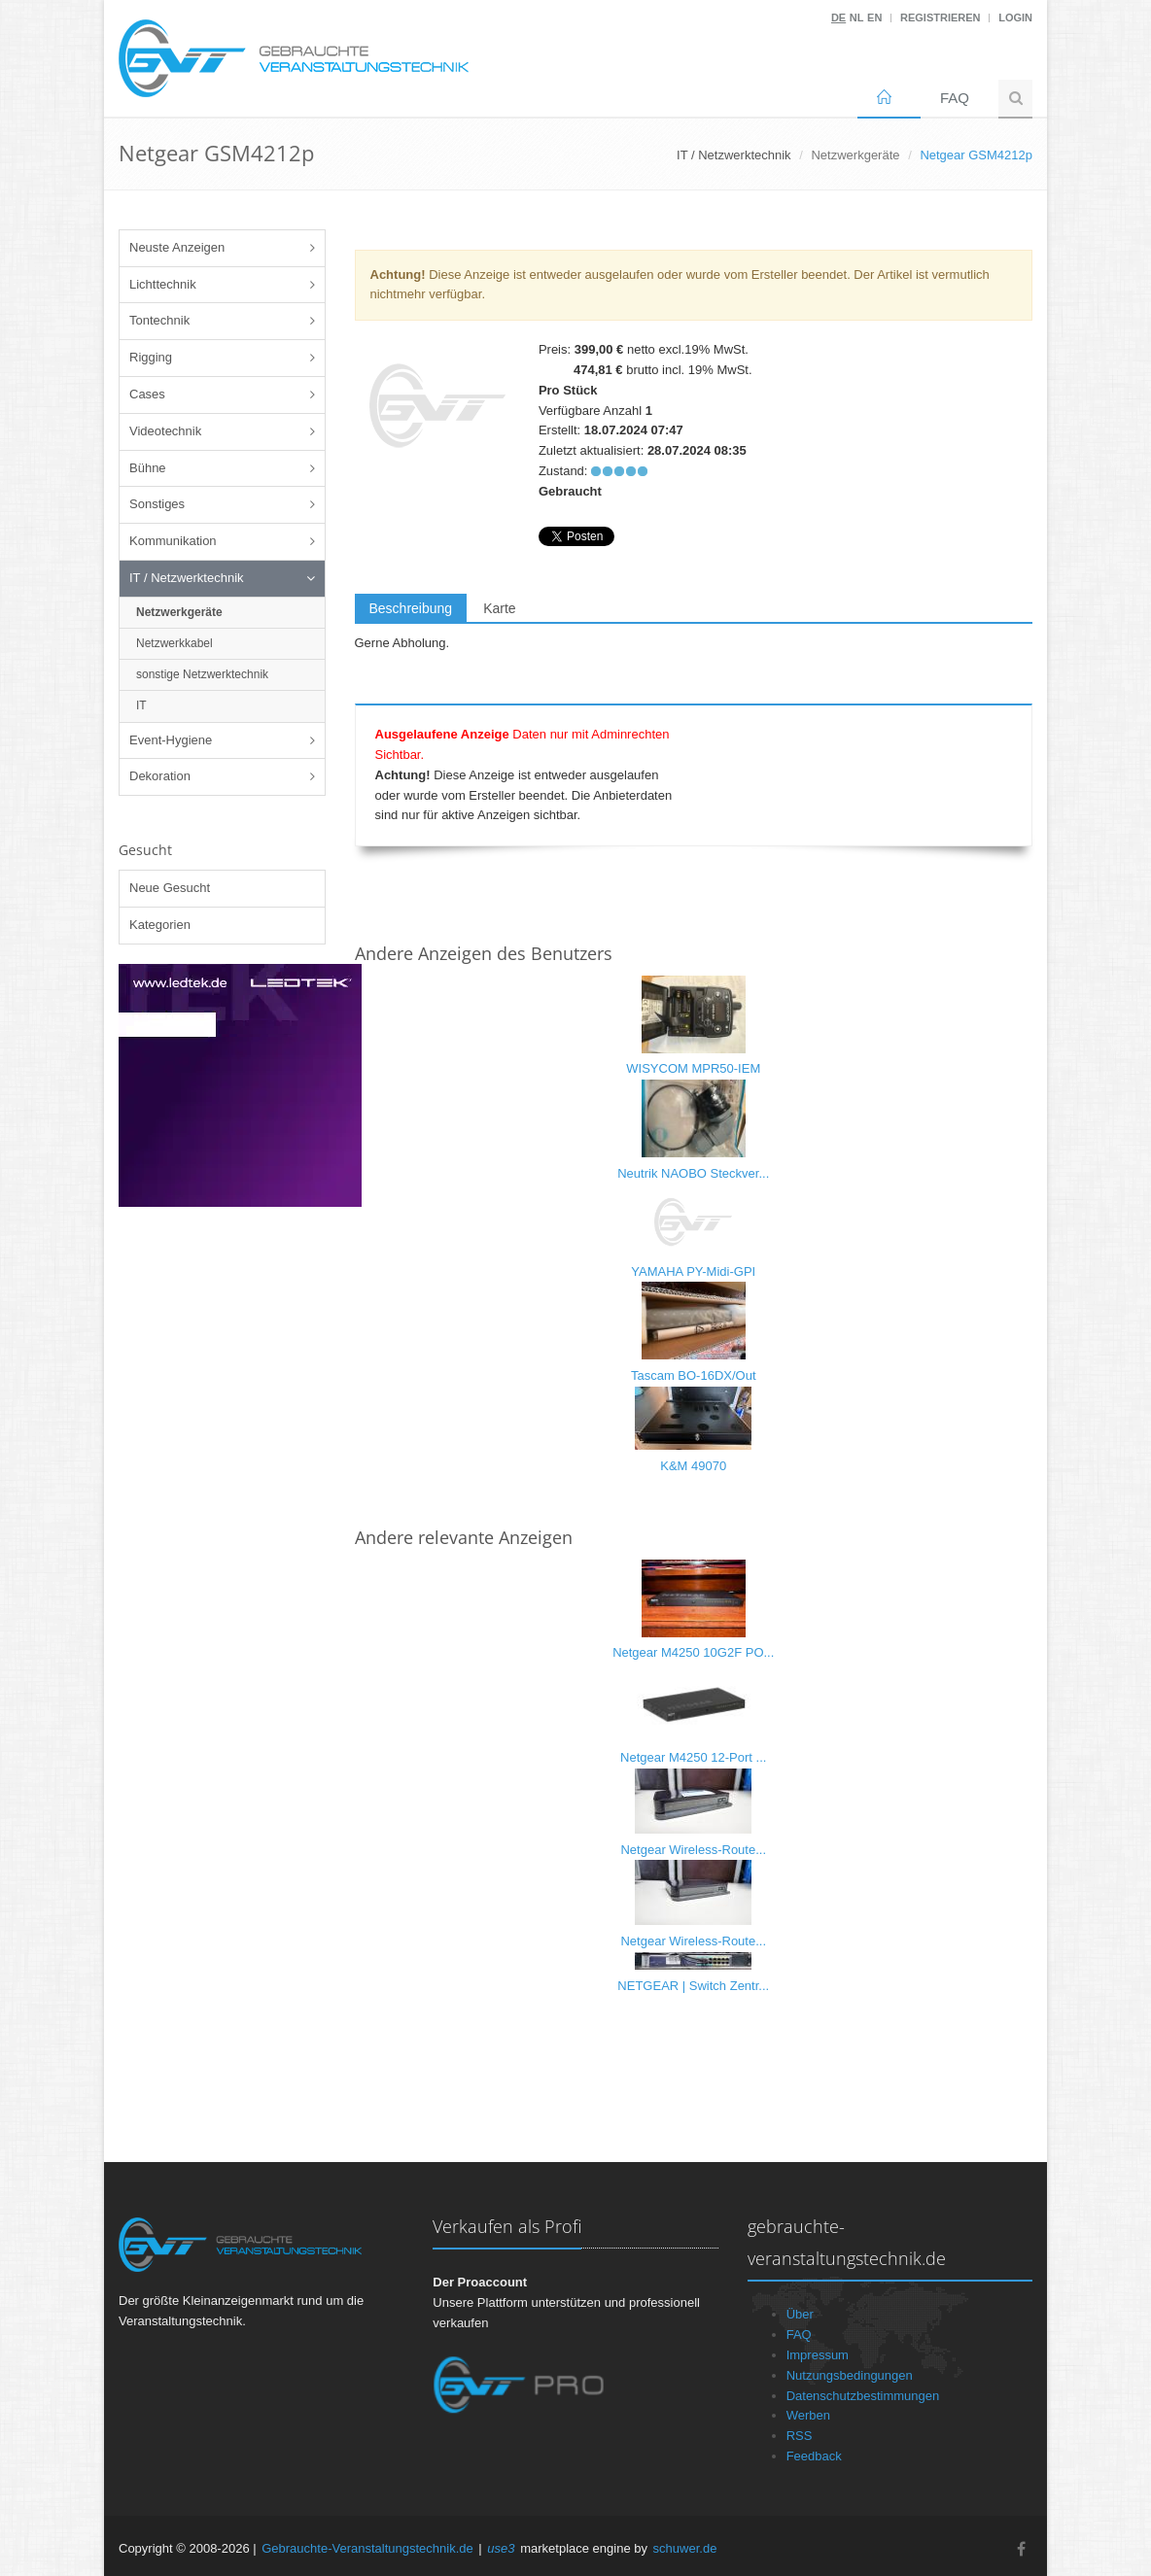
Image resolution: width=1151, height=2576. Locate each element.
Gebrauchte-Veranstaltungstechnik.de (367, 2548)
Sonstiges (157, 504)
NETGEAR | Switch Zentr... (693, 1985)
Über (800, 2314)
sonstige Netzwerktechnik (202, 674)
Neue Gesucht (169, 887)
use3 (500, 2548)
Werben (808, 2415)
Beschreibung (411, 608)
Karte (499, 608)
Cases (147, 394)
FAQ (954, 97)
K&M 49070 (693, 1466)
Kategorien (160, 924)
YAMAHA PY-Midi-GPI (693, 1271)
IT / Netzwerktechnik (186, 577)
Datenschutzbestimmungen (863, 2395)
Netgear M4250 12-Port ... (693, 1757)
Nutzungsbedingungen (849, 2375)
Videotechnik (165, 431)
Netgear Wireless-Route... (693, 1849)
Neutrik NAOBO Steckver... (693, 1173)
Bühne (147, 468)
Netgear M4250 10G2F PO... (693, 1652)
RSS (799, 2435)
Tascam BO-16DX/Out (693, 1375)
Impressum (817, 2355)
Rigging (150, 357)
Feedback (814, 2456)
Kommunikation (173, 540)
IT (141, 705)
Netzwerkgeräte (855, 155)
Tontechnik (159, 320)
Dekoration (160, 776)
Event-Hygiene (170, 740)
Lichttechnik (162, 284)
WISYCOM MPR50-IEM (693, 1068)
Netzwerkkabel (174, 643)
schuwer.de (685, 2548)
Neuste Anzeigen (177, 247)
